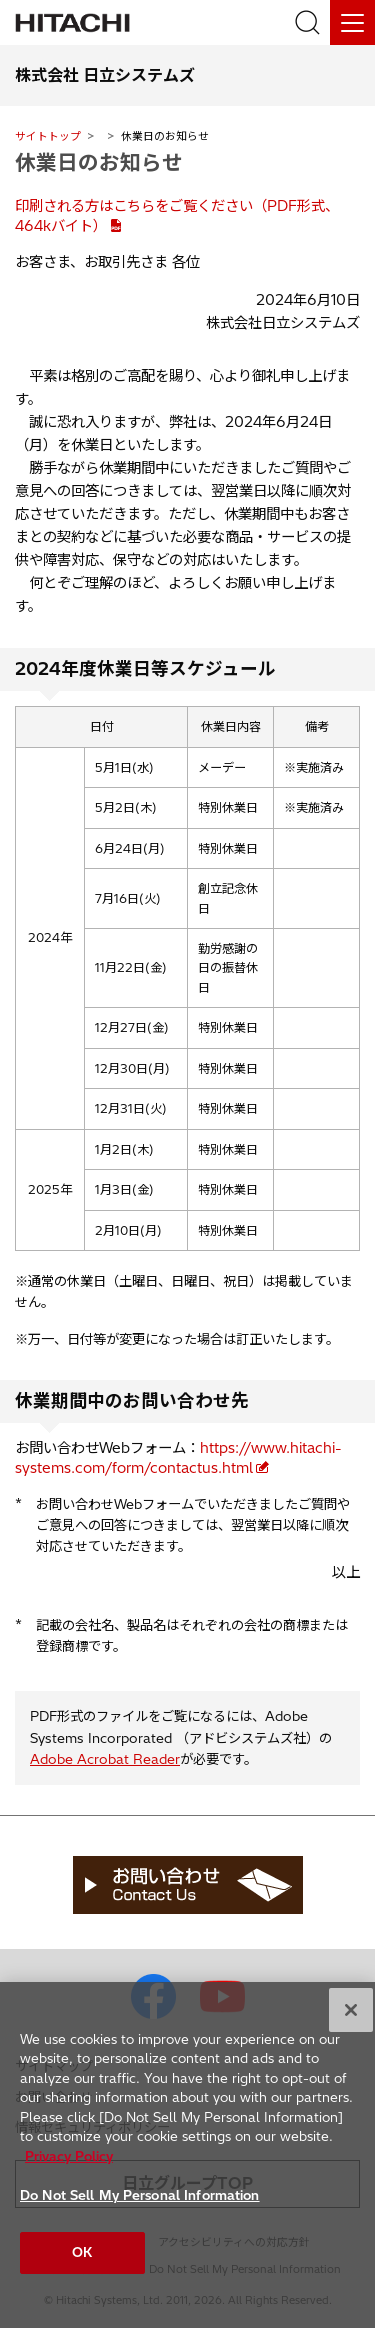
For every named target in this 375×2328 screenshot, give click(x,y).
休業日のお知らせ (99, 162)
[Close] (351, 2017)
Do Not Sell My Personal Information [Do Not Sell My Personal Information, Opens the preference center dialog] (140, 2203)
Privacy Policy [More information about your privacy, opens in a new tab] (69, 2164)
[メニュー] (352, 22)
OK (82, 2260)
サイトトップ (48, 136)
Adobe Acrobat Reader (105, 1759)
